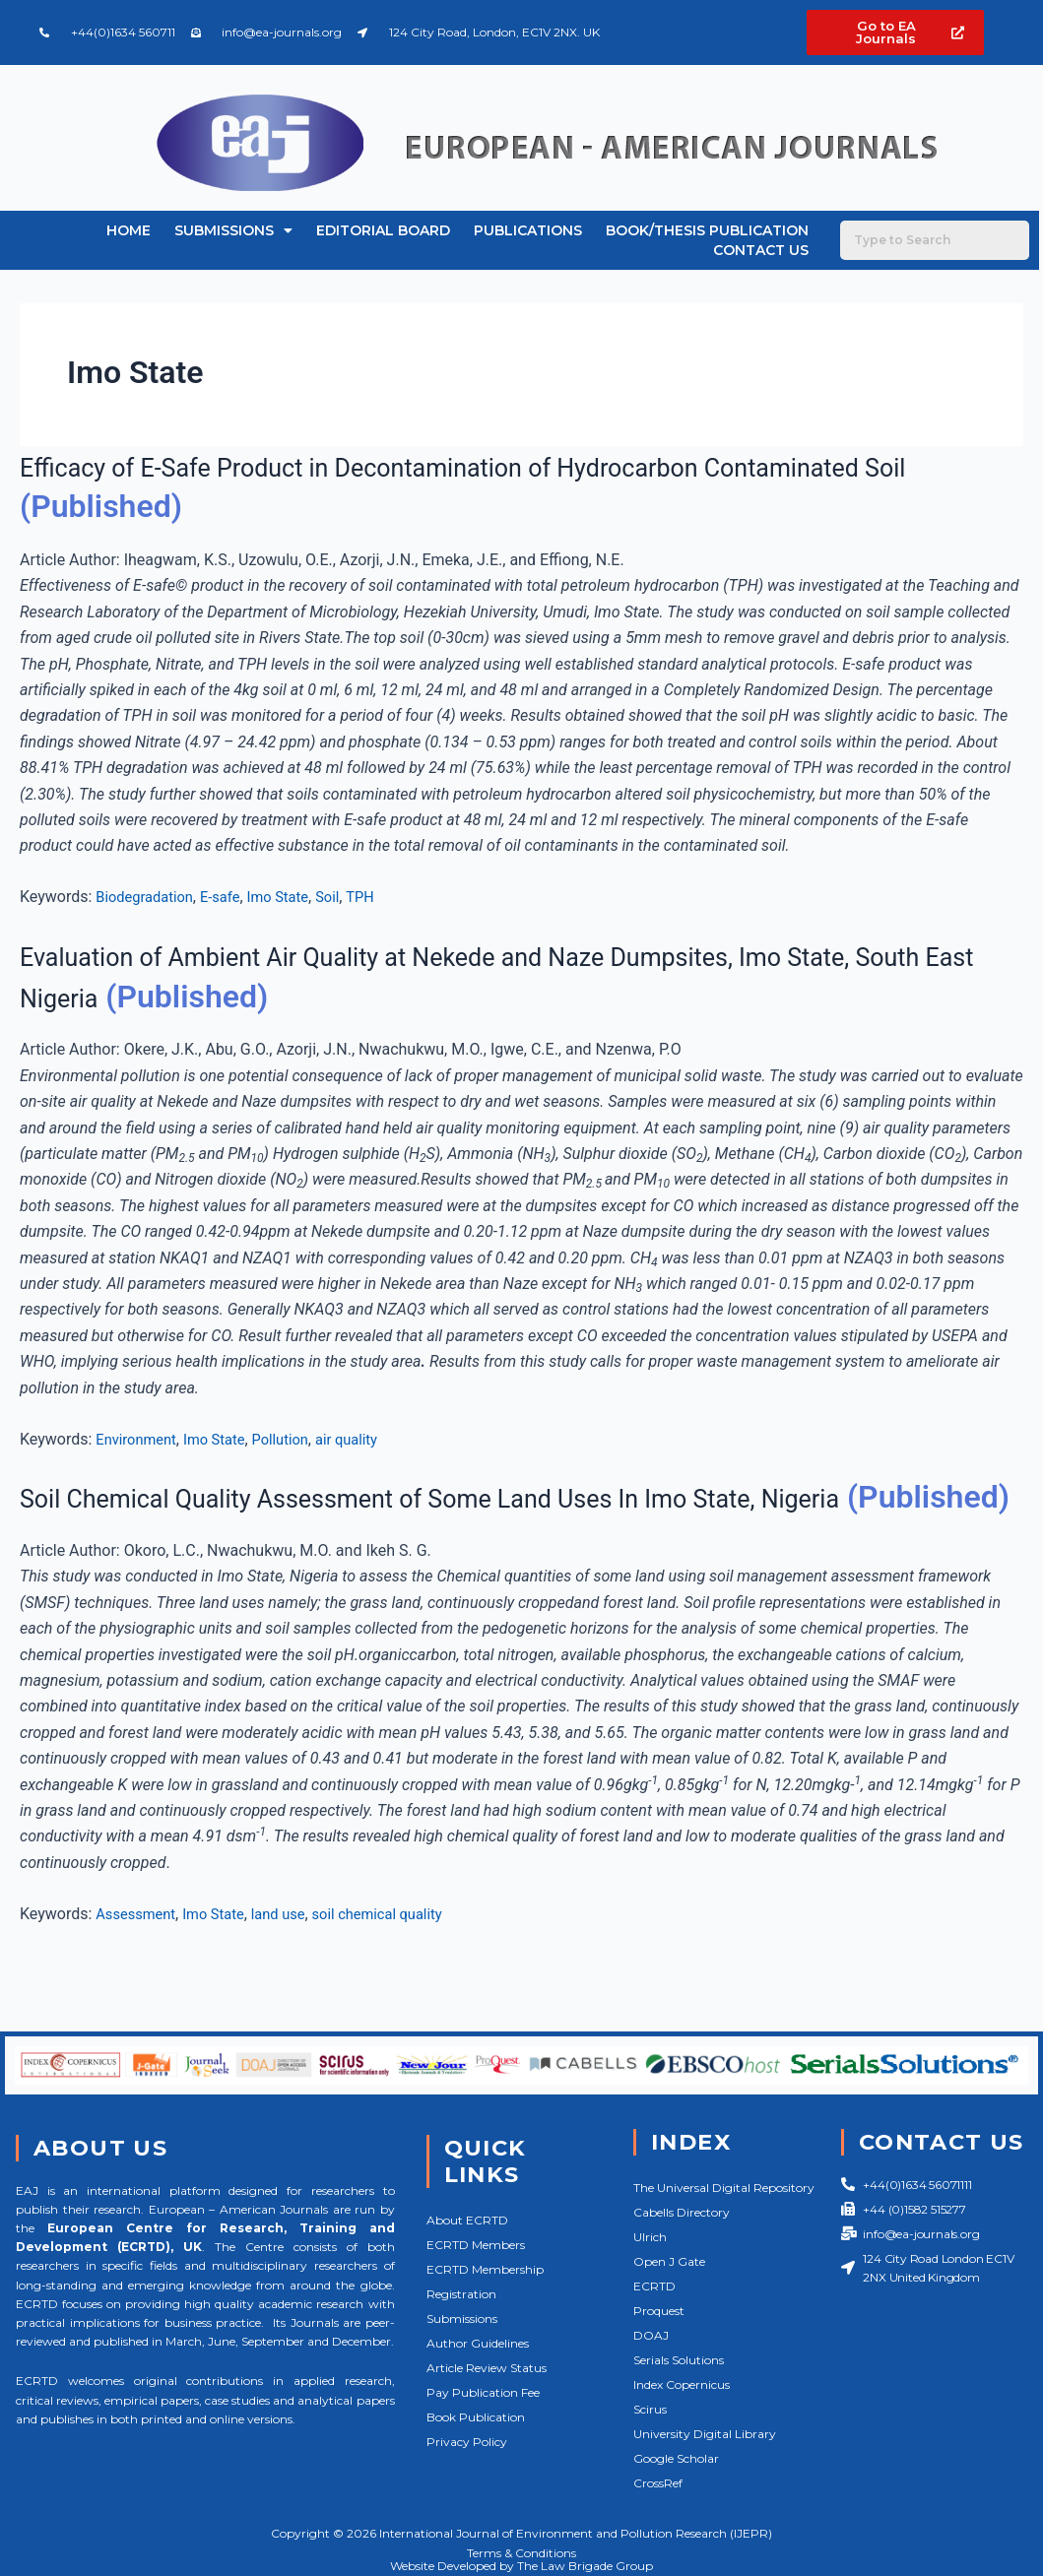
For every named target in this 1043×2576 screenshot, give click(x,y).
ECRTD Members (475, 2244)
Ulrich (650, 2236)
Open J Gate (669, 2261)
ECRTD (654, 2286)
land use (294, 1954)
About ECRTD (467, 2220)
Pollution (297, 1439)
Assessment (139, 1954)
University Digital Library (704, 2433)
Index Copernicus (681, 2384)
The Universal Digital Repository (724, 2187)
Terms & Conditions (521, 2552)
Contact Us (761, 250)
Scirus (650, 2409)
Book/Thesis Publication (707, 230)
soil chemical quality (402, 1954)
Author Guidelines (477, 2343)
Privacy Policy (466, 2441)
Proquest (658, 2310)
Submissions (233, 230)
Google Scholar (676, 2458)
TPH (382, 896)
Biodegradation (149, 896)
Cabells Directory (681, 2212)
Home (128, 230)
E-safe (231, 896)
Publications (528, 230)
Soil (347, 896)
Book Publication (475, 2417)
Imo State (294, 896)
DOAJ (651, 2335)
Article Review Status (486, 2367)
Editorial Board (383, 230)
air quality (369, 1439)
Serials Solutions (678, 2359)
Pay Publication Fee (483, 2392)
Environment (139, 1439)
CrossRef (658, 2483)
